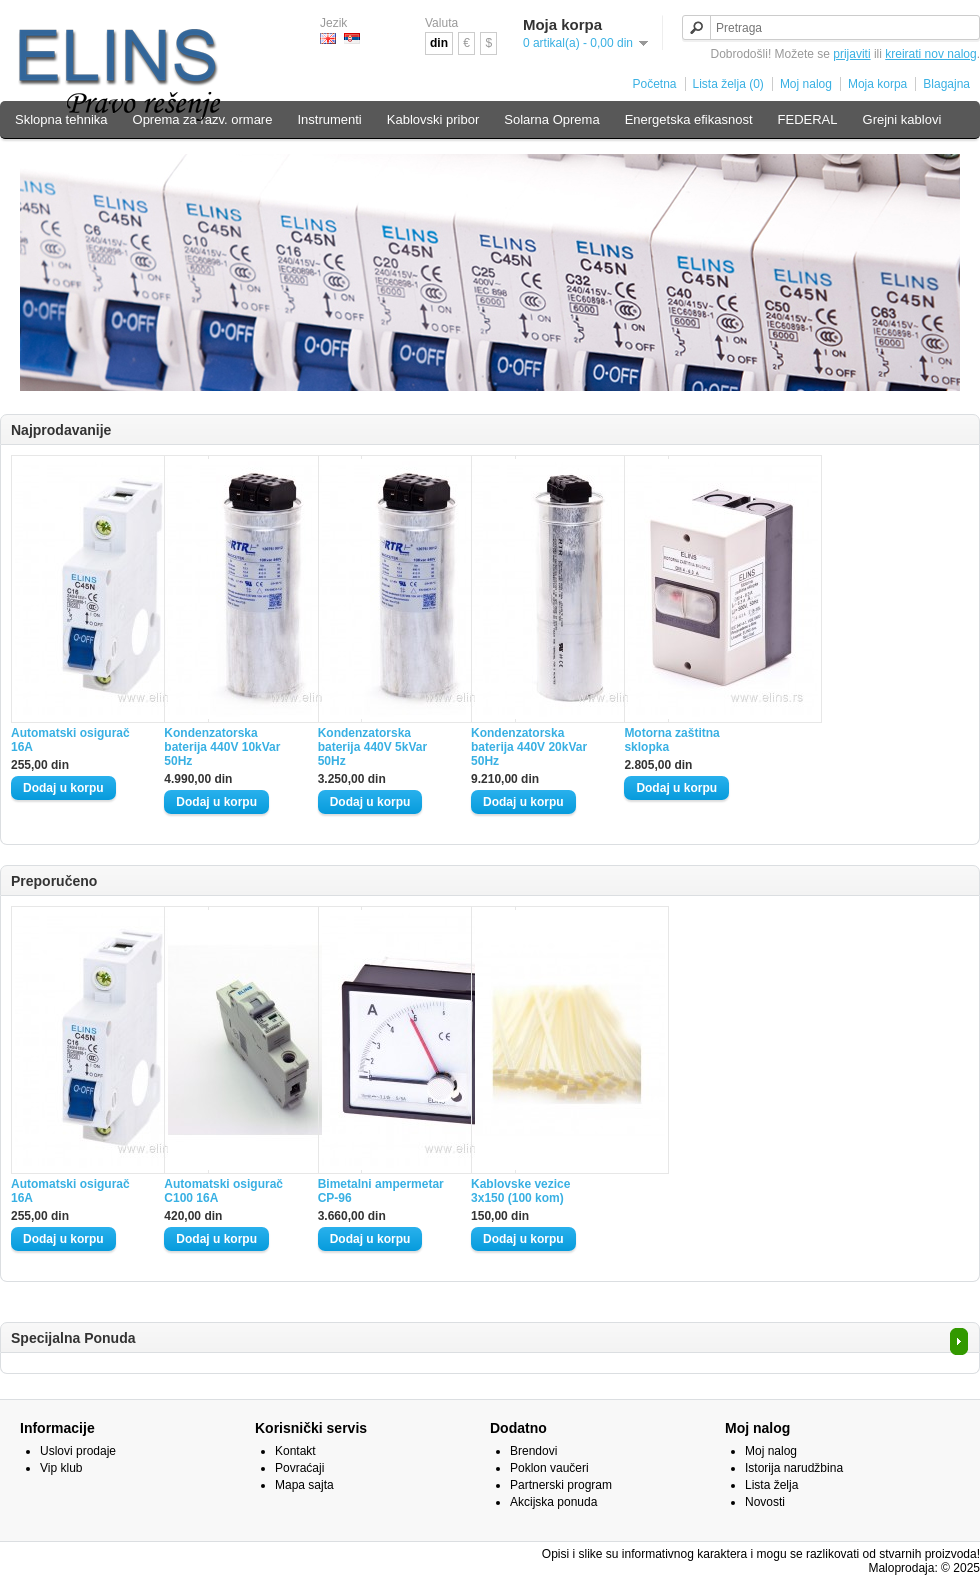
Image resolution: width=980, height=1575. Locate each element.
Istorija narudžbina (794, 1468)
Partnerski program (561, 1485)
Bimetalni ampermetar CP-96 (381, 1191)
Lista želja (771, 1485)
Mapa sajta (304, 1485)
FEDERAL (808, 119)
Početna (654, 84)
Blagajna (946, 84)
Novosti (765, 1502)
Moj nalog (806, 84)
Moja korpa (877, 84)
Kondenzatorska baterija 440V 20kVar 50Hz (529, 747)
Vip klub (61, 1468)
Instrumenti (329, 119)
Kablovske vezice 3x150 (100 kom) (520, 1191)
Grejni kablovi (902, 119)
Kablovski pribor (433, 119)
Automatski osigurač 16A (70, 740)
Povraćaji (299, 1468)
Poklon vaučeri (549, 1468)
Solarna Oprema (551, 119)
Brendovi (533, 1451)
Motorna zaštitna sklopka (671, 740)
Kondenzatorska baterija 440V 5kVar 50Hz (372, 747)
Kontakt (295, 1451)
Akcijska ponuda (553, 1502)
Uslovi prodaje (78, 1451)
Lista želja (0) (728, 84)
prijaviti (851, 54)
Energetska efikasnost (689, 119)
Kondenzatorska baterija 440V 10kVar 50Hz (222, 747)
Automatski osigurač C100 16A (223, 1191)
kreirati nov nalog (930, 54)
